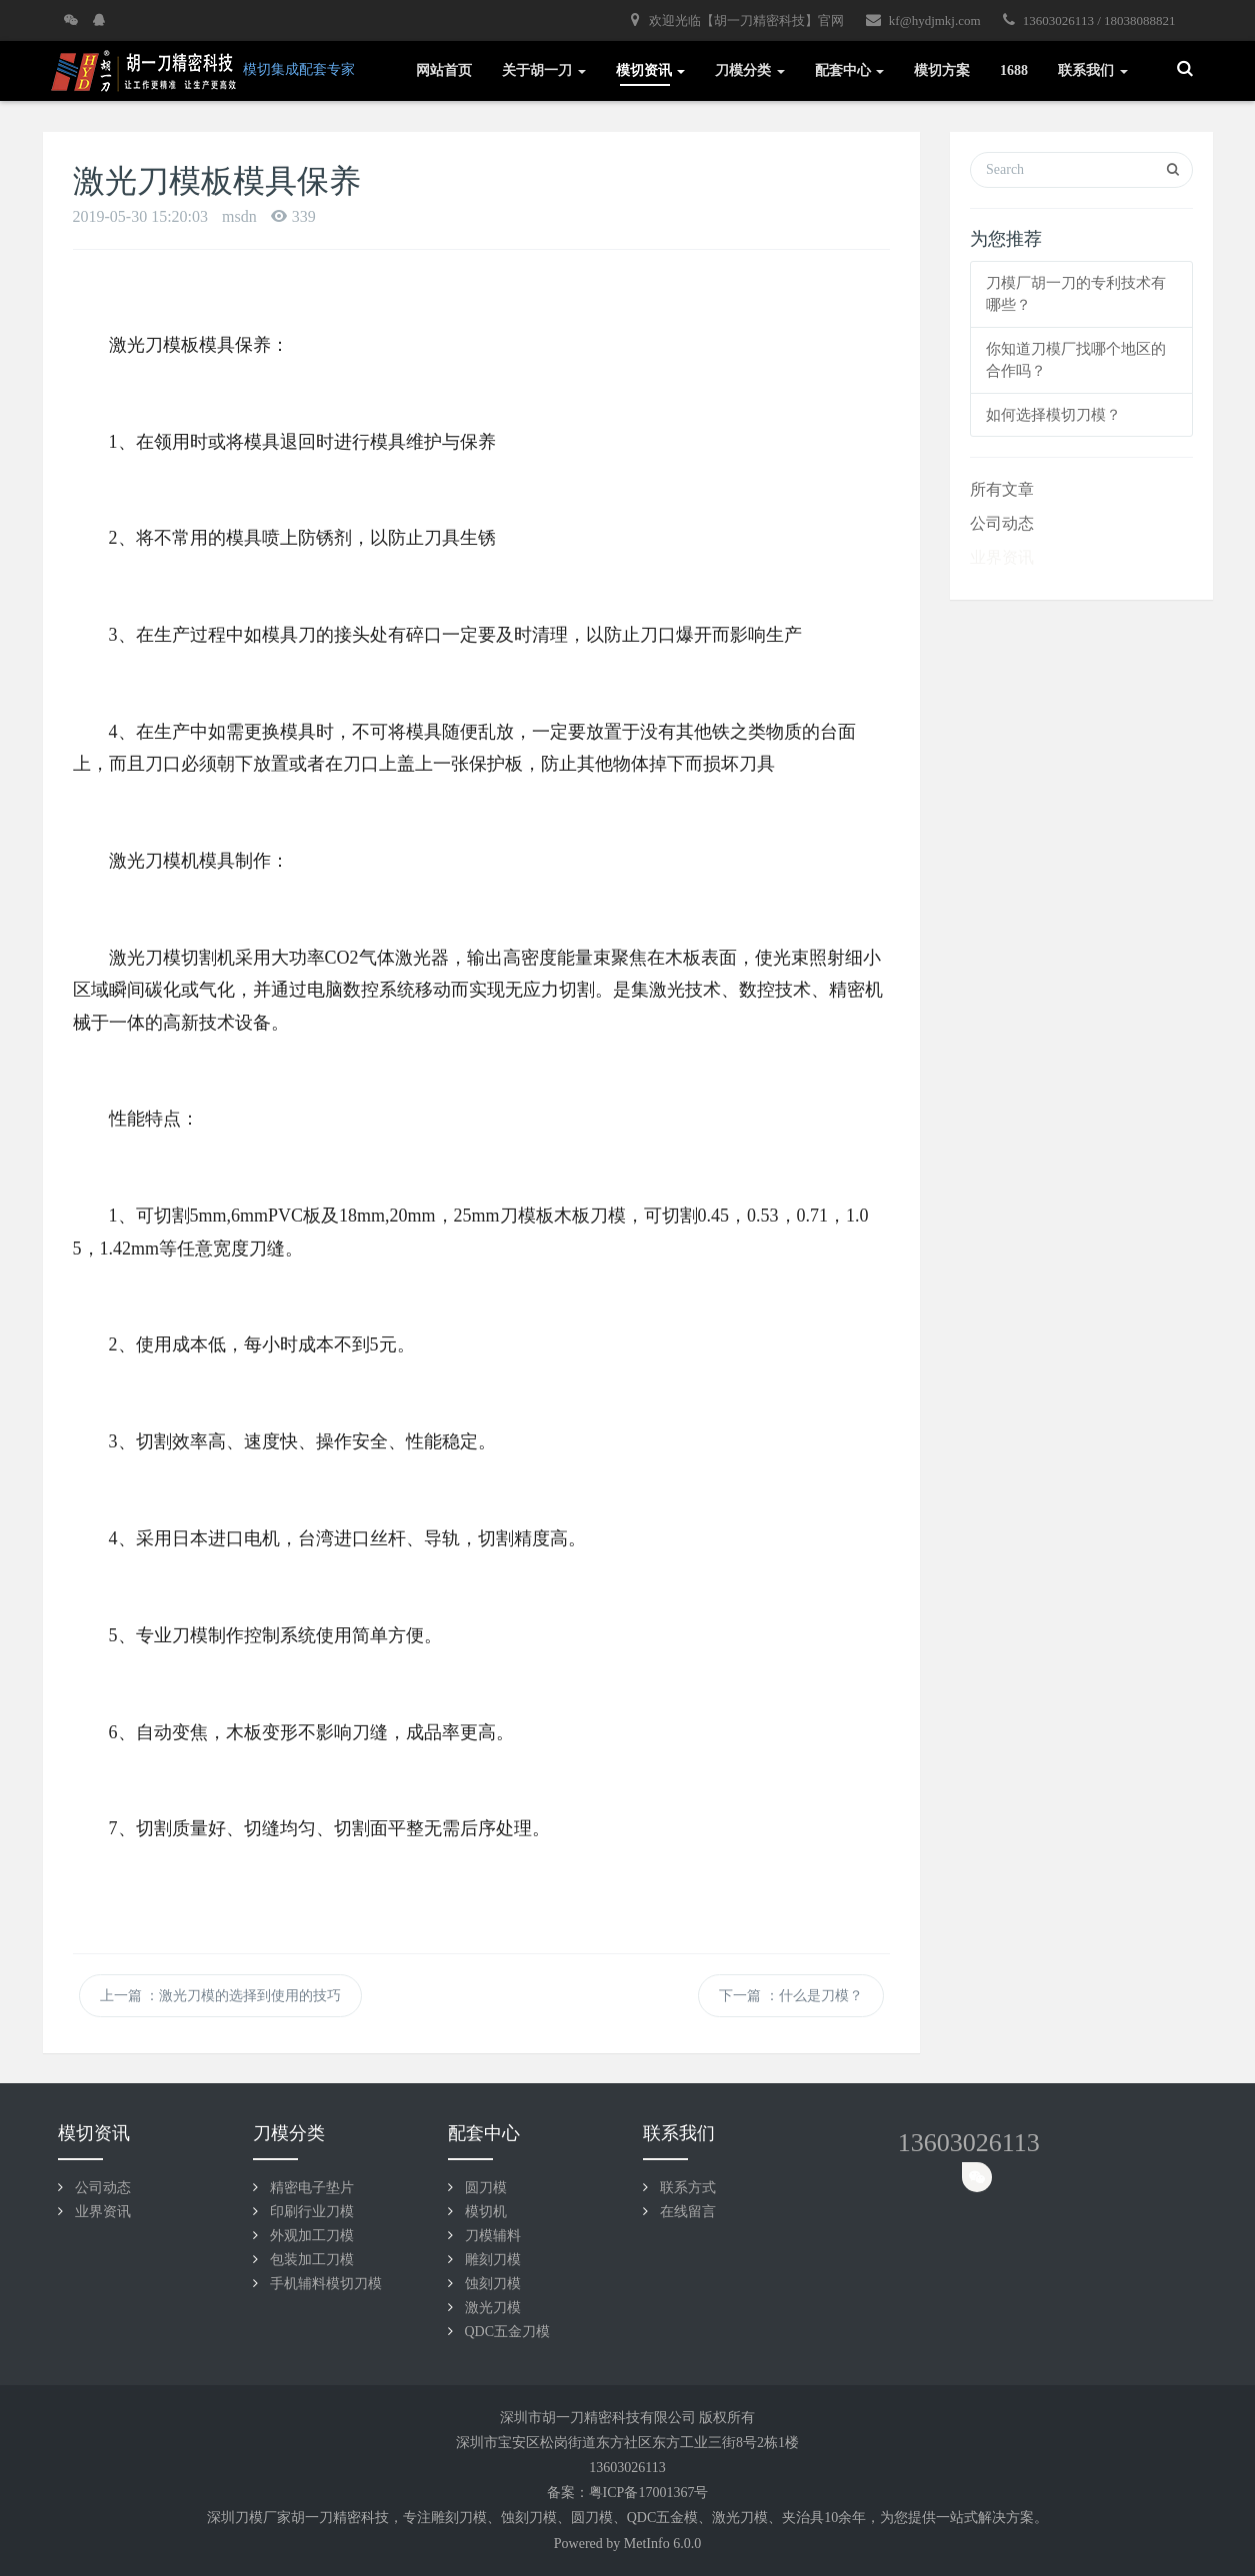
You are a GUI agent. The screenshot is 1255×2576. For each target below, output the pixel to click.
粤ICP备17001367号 (649, 2492)
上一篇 (221, 1995)
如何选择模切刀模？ (1053, 415)
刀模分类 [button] (750, 70)
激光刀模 (493, 2307)
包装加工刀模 (312, 2259)
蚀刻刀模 (493, 2283)
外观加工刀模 (312, 2235)
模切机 (486, 2211)
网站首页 (444, 70)
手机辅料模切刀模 (326, 2283)
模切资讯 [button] (651, 70)
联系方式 (688, 2187)
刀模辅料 (493, 2235)
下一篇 (791, 1995)
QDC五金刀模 (508, 2331)
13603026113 (969, 2142)
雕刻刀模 (493, 2259)
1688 (1014, 70)
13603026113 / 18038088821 (1089, 20)
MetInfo (647, 2543)
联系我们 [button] (1093, 70)
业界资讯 (1002, 557)
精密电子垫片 (312, 2187)
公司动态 (1002, 523)
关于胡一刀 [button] (544, 70)
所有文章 (1002, 489)
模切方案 (942, 70)
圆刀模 (486, 2187)
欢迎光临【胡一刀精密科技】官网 (737, 20)
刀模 (473, 2517)
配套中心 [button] (850, 70)
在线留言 (688, 2211)
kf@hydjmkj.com (923, 20)
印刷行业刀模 (312, 2211)
